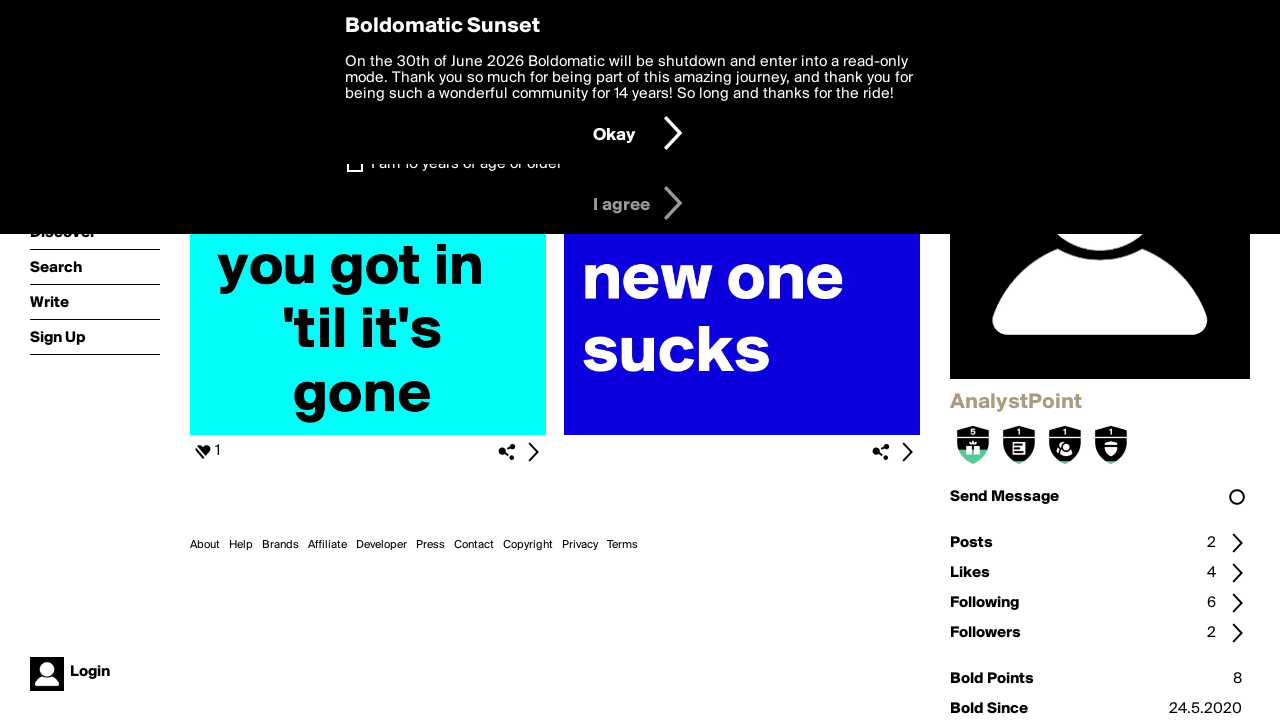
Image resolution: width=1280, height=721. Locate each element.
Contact (474, 545)
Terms (622, 545)
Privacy (580, 545)
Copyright (528, 545)
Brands (280, 545)
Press (430, 545)
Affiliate (327, 545)
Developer (381, 545)
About (205, 545)
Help (241, 545)
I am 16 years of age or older (466, 164)
